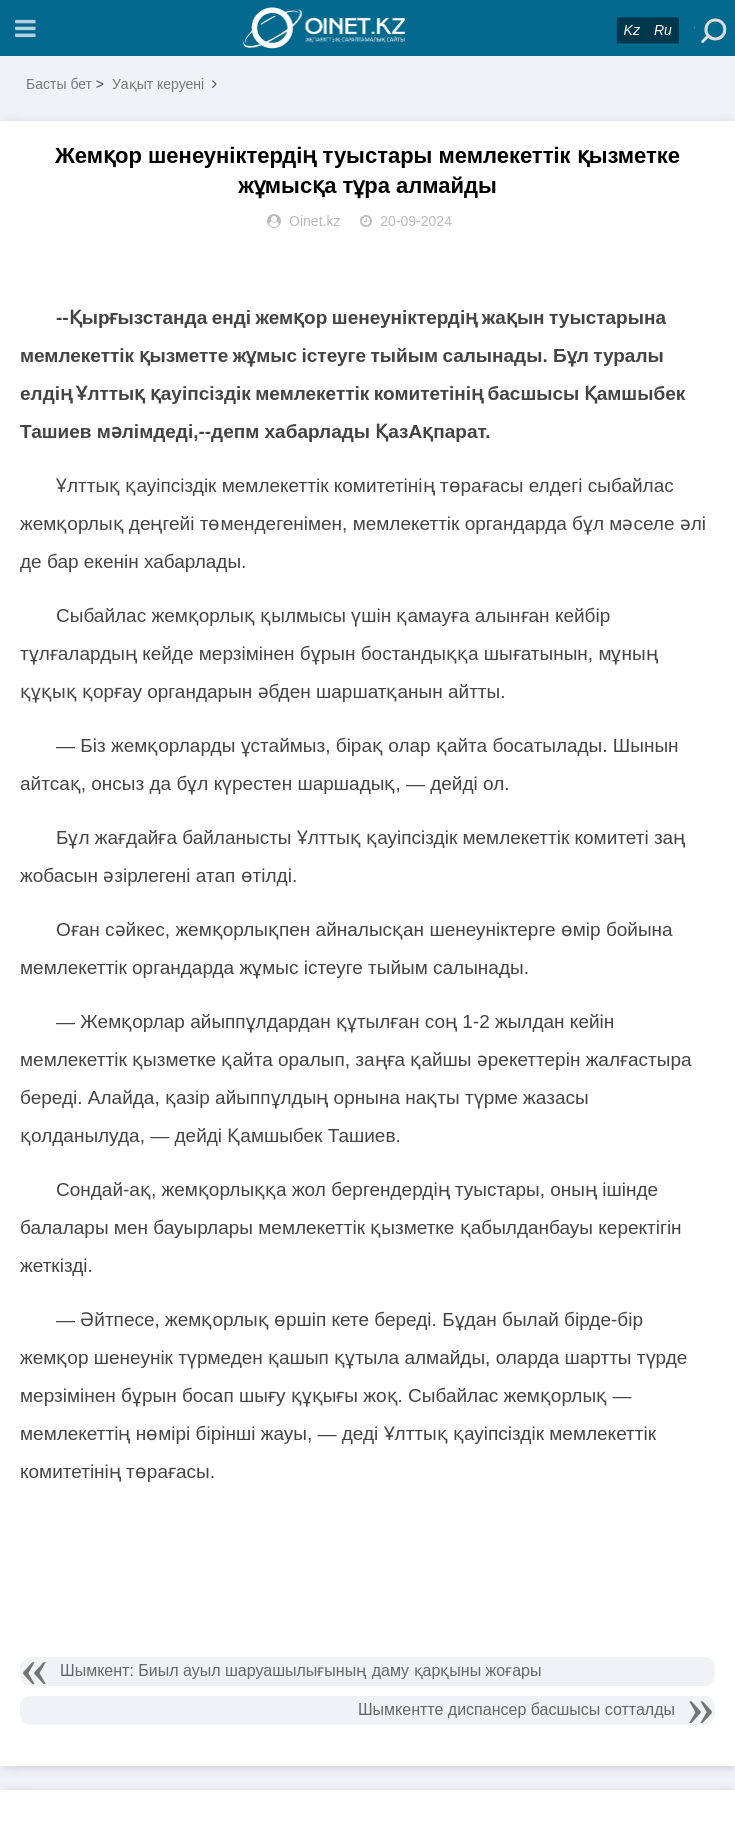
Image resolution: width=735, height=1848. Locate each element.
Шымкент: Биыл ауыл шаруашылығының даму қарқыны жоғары (300, 1670)
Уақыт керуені (158, 84)
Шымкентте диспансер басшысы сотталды (516, 1709)
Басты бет (59, 84)
